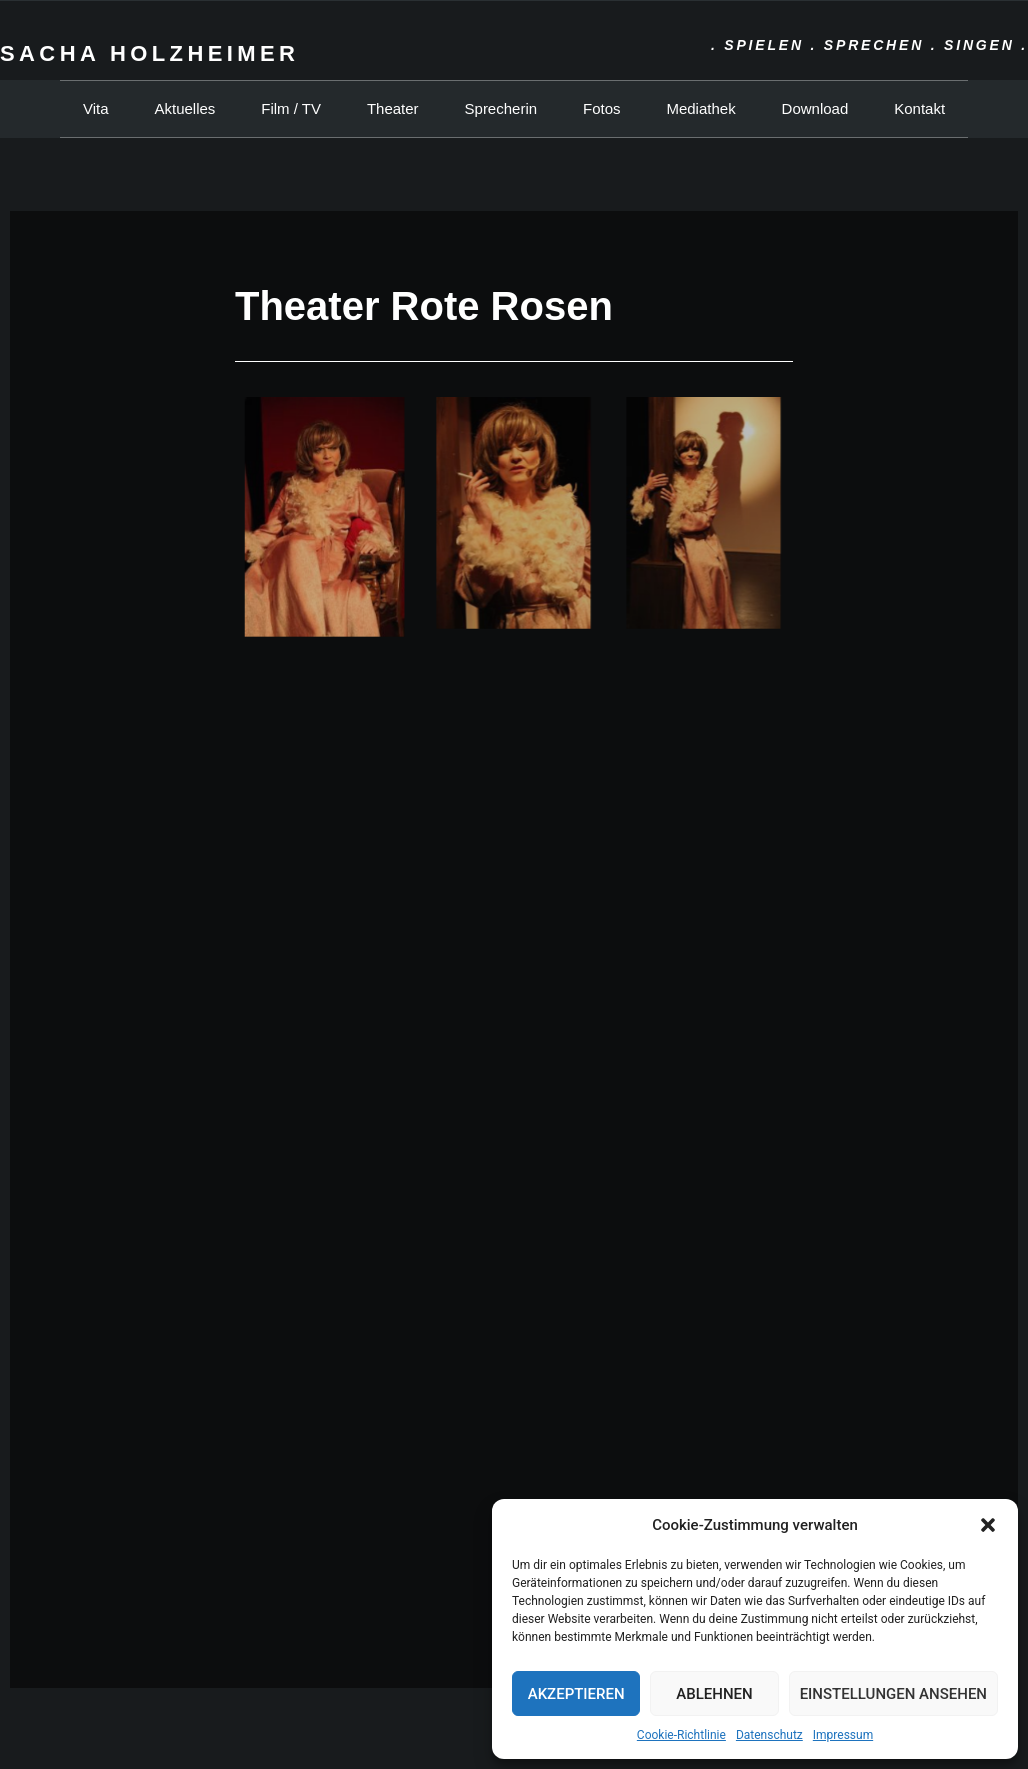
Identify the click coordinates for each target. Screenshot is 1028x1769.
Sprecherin (501, 108)
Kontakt (919, 108)
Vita (96, 108)
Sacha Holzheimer (149, 53)
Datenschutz (769, 1735)
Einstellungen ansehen (893, 1694)
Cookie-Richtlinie (681, 1735)
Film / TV (291, 108)
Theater (393, 108)
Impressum (843, 1735)
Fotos (602, 108)
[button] (988, 1525)
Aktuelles (184, 108)
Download (815, 108)
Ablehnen (714, 1694)
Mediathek (700, 108)
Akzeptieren (576, 1694)
